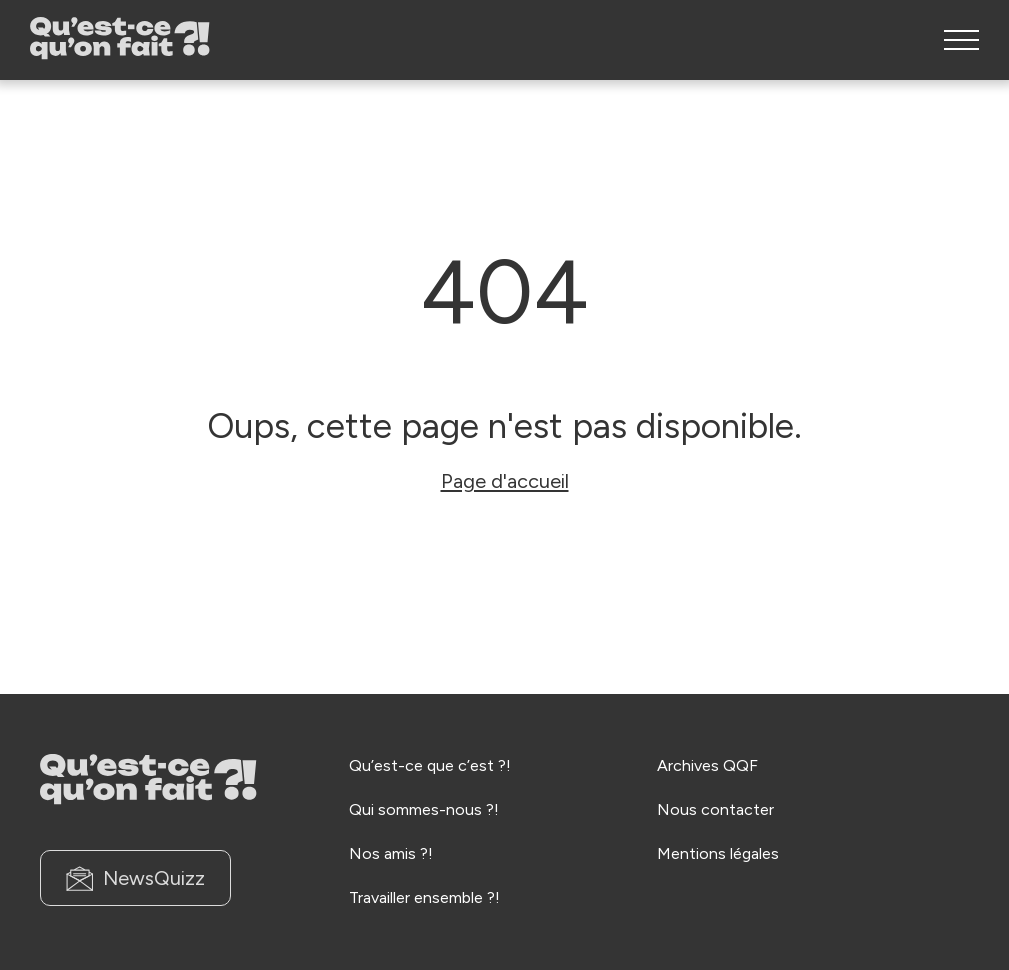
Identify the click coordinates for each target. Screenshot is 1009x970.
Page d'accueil (505, 481)
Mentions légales (718, 853)
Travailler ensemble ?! (424, 897)
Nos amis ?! (391, 853)
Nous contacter (715, 809)
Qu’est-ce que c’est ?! (430, 765)
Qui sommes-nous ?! (424, 809)
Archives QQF (707, 765)
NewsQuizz (135, 878)
